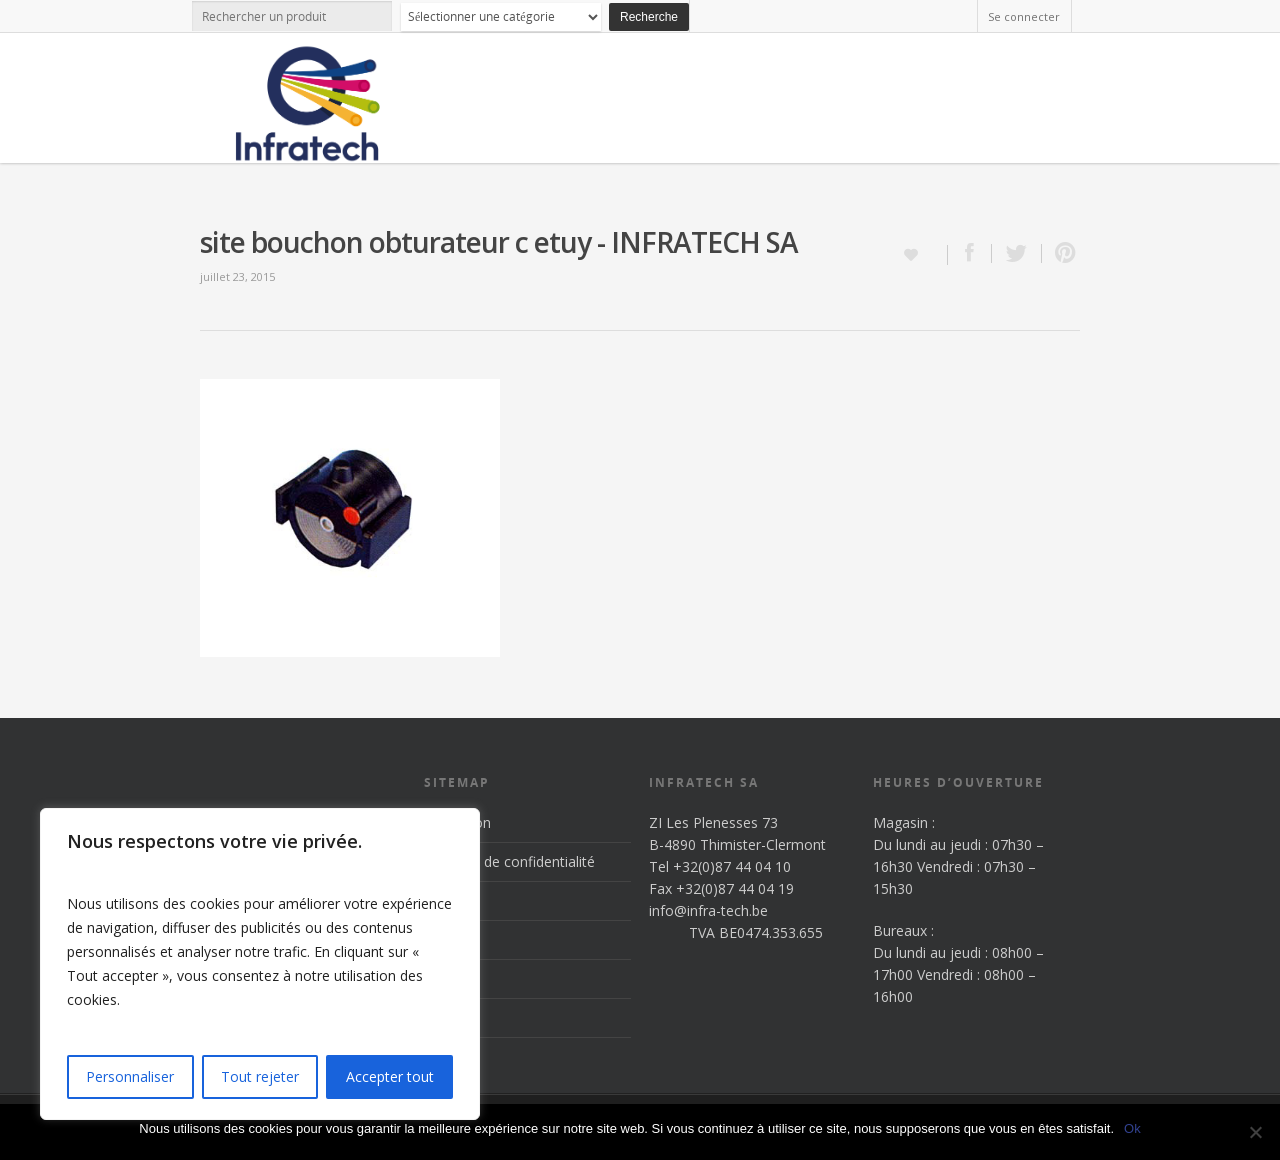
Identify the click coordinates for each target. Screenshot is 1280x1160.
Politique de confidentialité (509, 861)
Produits (451, 939)
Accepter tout (390, 1076)
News (442, 978)
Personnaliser (130, 1076)
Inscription (457, 822)
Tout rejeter (260, 1076)
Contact (449, 1017)
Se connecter (1024, 16)
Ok (1132, 1128)
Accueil (446, 900)
